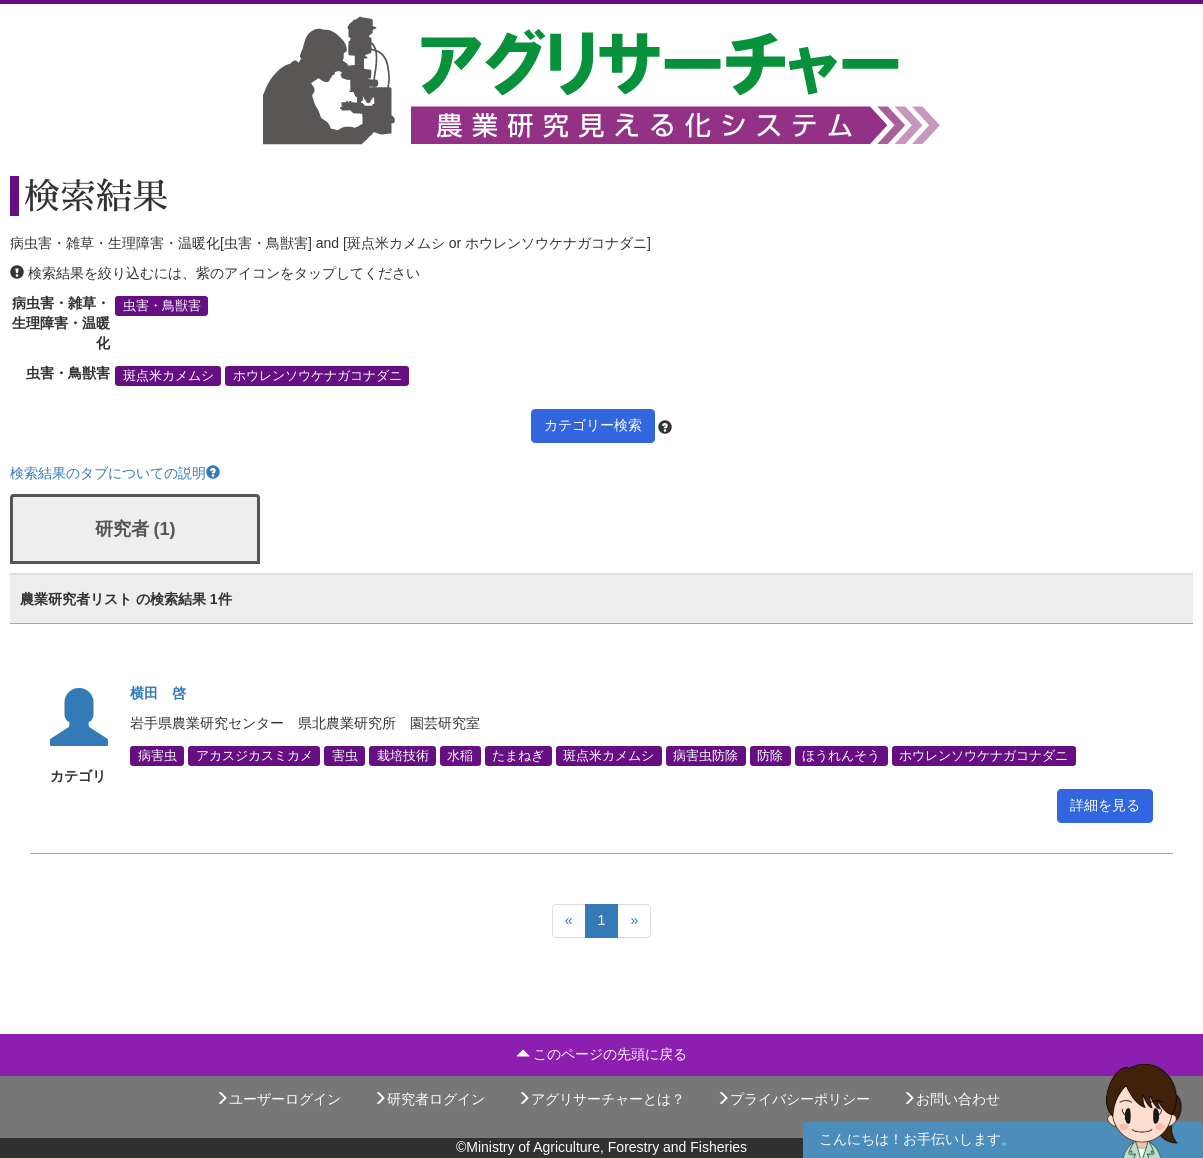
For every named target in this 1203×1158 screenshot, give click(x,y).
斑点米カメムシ (168, 376)
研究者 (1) (135, 529)
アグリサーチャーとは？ (601, 1099)
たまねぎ (518, 756)
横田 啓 (158, 693)
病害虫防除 (705, 756)
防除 (770, 756)
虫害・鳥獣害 (162, 306)
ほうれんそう (841, 756)
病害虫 (157, 756)
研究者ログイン (429, 1099)
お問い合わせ (951, 1099)
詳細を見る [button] (1105, 805)
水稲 (460, 756)
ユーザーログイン (278, 1099)
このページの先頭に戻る (602, 1054)
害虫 (345, 756)
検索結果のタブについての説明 (115, 473)
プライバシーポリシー (793, 1099)
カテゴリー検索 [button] (593, 425)
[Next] (634, 921)
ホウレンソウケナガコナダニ (317, 376)
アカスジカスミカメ (254, 756)
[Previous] (569, 921)
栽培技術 (403, 756)
